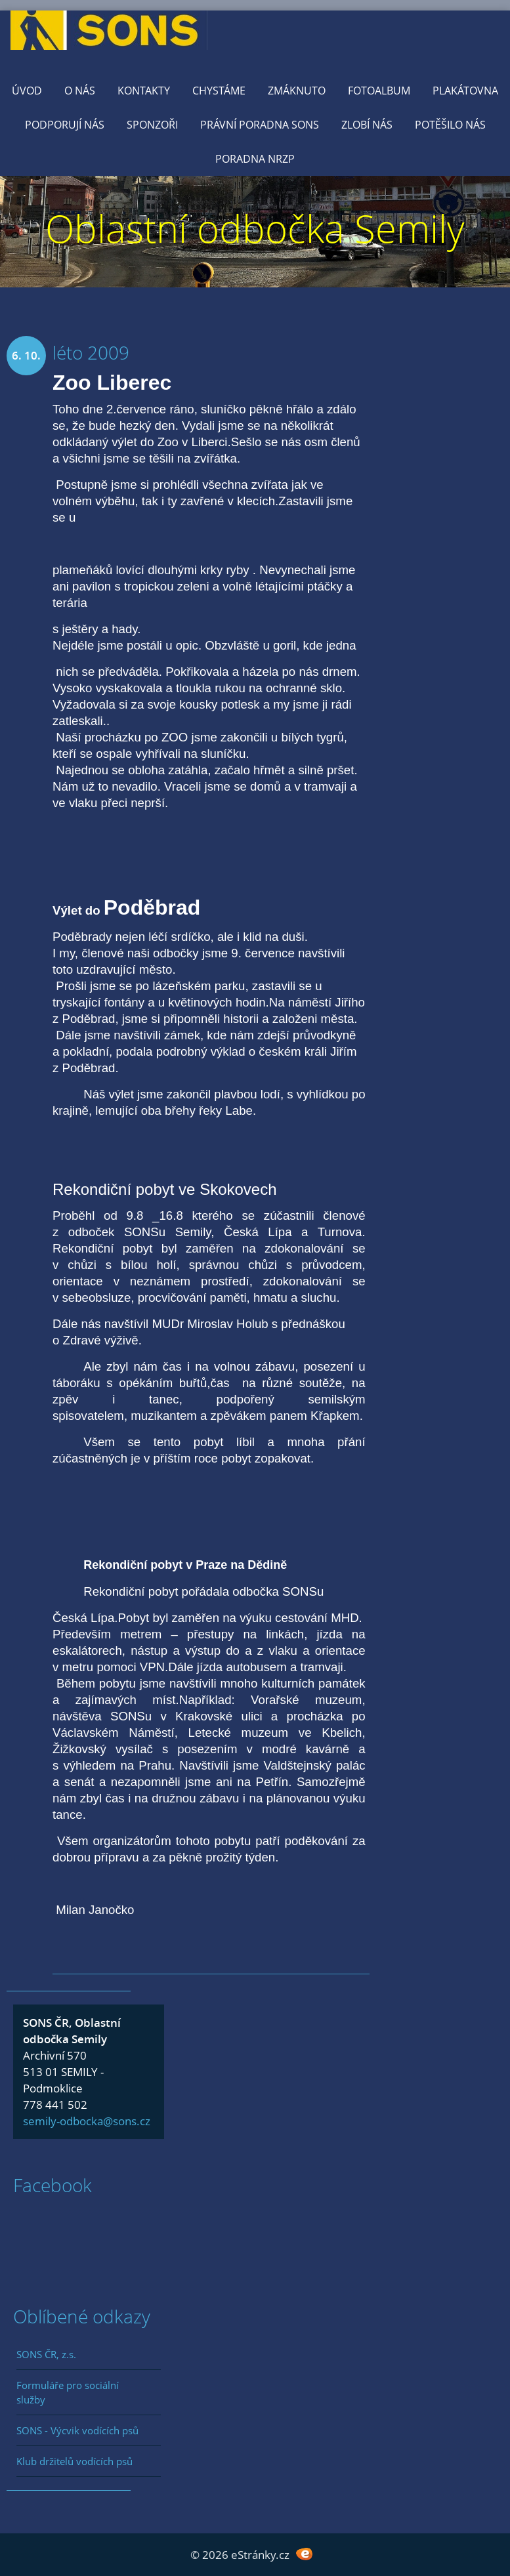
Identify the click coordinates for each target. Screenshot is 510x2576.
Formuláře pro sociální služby (67, 2392)
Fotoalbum (379, 90)
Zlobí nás (367, 124)
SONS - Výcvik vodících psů (77, 2430)
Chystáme (218, 90)
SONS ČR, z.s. (46, 2354)
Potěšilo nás (450, 124)
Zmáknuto (297, 90)
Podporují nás (64, 124)
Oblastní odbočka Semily (255, 228)
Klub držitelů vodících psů (74, 2461)
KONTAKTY (143, 90)
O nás (79, 90)
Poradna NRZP (255, 159)
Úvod (27, 90)
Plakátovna (465, 90)
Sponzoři (152, 124)
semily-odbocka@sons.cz (86, 2121)
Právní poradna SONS (259, 124)
